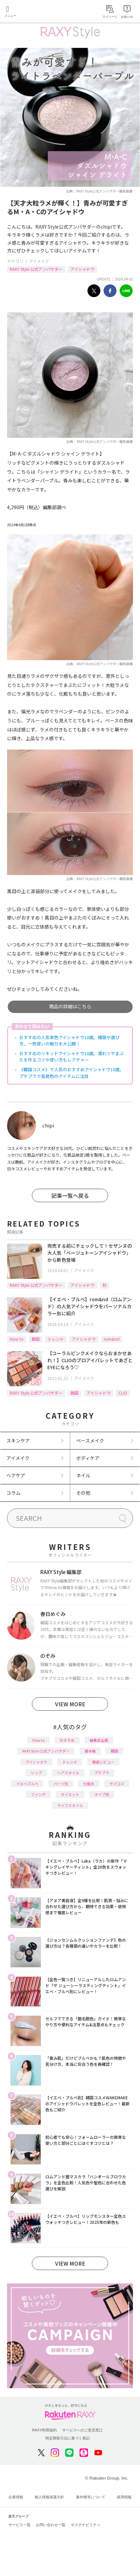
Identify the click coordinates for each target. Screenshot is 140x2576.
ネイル (83, 1475)
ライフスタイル (70, 1805)
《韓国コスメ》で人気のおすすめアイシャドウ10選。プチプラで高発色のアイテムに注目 (71, 1072)
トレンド (56, 1339)
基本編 (90, 1750)
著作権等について (90, 2497)
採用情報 (124, 2497)
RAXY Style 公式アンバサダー (36, 269)
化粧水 (88, 1783)
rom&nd (112, 1339)
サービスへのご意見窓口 (82, 2430)
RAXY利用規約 (44, 2430)
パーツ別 (60, 1783)
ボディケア (87, 1458)
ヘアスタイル (68, 1772)
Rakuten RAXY (35, 12)
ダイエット (70, 1794)
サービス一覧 (19, 2525)
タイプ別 (101, 1794)
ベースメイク (90, 1440)
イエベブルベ (27, 1783)
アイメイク (39, 261)
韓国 (36, 1339)
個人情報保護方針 (49, 2497)
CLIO (123, 1393)
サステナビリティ (85, 2525)
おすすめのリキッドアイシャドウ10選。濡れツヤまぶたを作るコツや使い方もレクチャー (71, 1056)
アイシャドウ (82, 269)
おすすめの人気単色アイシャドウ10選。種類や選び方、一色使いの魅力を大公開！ (69, 1040)
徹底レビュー (103, 1762)
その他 (83, 1492)
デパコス (116, 1783)
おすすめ (67, 1740)
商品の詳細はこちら (70, 1006)
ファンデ (38, 1794)
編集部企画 (99, 1740)
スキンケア (18, 1440)
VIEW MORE (70, 1704)
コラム (13, 1492)
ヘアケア (15, 1475)
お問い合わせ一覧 (50, 2525)
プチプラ (101, 1772)
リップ (36, 1772)
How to (17, 1339)
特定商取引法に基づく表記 (67, 2438)
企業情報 (15, 2497)
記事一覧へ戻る (70, 1195)
